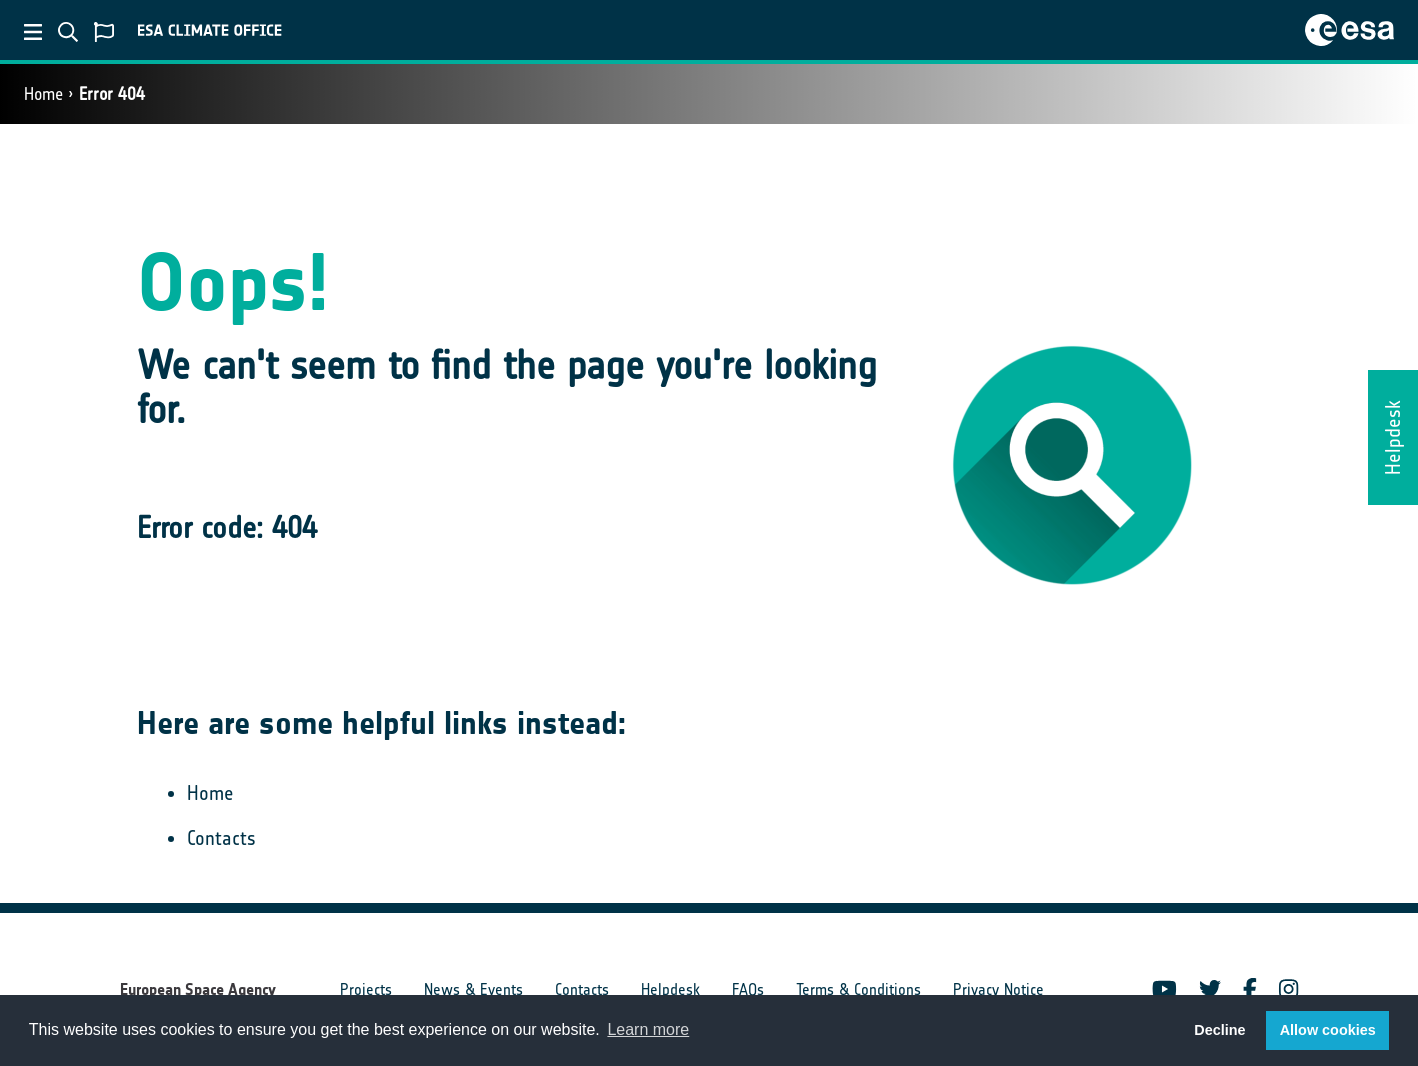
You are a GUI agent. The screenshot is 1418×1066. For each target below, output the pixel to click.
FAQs (748, 989)
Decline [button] (1219, 1030)
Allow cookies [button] (1328, 1030)
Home (43, 94)
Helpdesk (670, 989)
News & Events (473, 989)
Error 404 (112, 94)
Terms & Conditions (858, 989)
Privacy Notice (998, 989)
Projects (366, 989)
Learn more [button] (648, 1029)
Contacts (221, 838)
